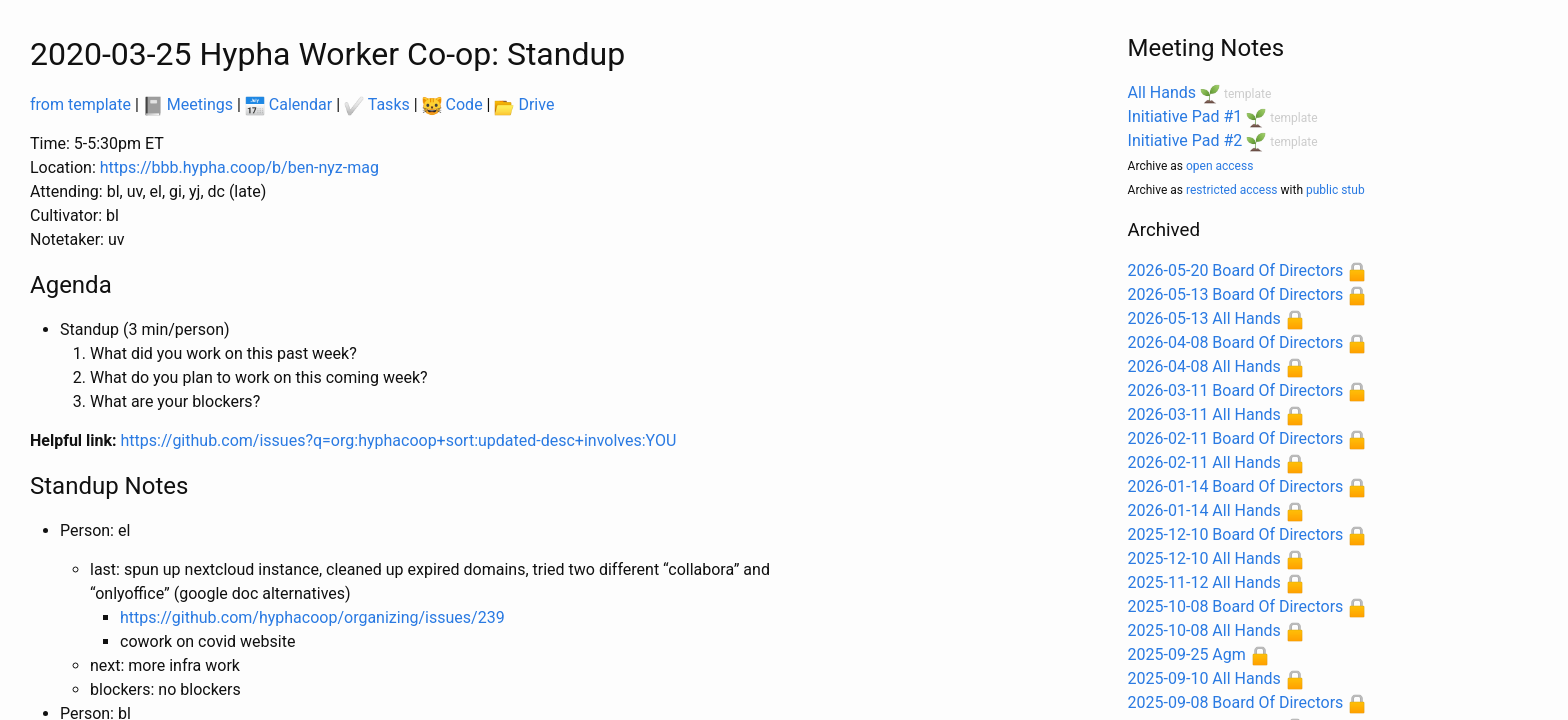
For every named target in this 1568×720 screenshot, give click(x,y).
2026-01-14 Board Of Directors (1236, 486)
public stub (1335, 190)
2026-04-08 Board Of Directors (1236, 342)
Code (452, 104)
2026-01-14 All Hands (1204, 510)
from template (80, 104)
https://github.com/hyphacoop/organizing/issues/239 (312, 617)
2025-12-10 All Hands (1204, 558)
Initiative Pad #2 (1185, 140)
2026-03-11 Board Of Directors (1236, 390)
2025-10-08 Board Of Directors (1236, 606)
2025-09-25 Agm (1187, 654)
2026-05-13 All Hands (1204, 318)
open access (1219, 166)
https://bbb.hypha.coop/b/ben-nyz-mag (239, 167)
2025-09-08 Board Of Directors (1236, 702)
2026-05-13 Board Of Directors (1236, 294)
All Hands (1162, 92)
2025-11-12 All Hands (1204, 582)
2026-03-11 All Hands (1204, 414)
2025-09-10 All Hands (1204, 678)
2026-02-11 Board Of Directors (1236, 438)
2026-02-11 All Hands (1204, 462)
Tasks (377, 104)
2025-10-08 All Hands (1204, 630)
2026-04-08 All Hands (1204, 366)
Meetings (188, 104)
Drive (524, 104)
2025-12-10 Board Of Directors (1236, 534)
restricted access (1232, 190)
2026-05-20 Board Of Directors (1236, 270)
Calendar (288, 104)
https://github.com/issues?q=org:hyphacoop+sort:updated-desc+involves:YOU (399, 440)
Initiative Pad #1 (1185, 116)
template (1247, 94)
